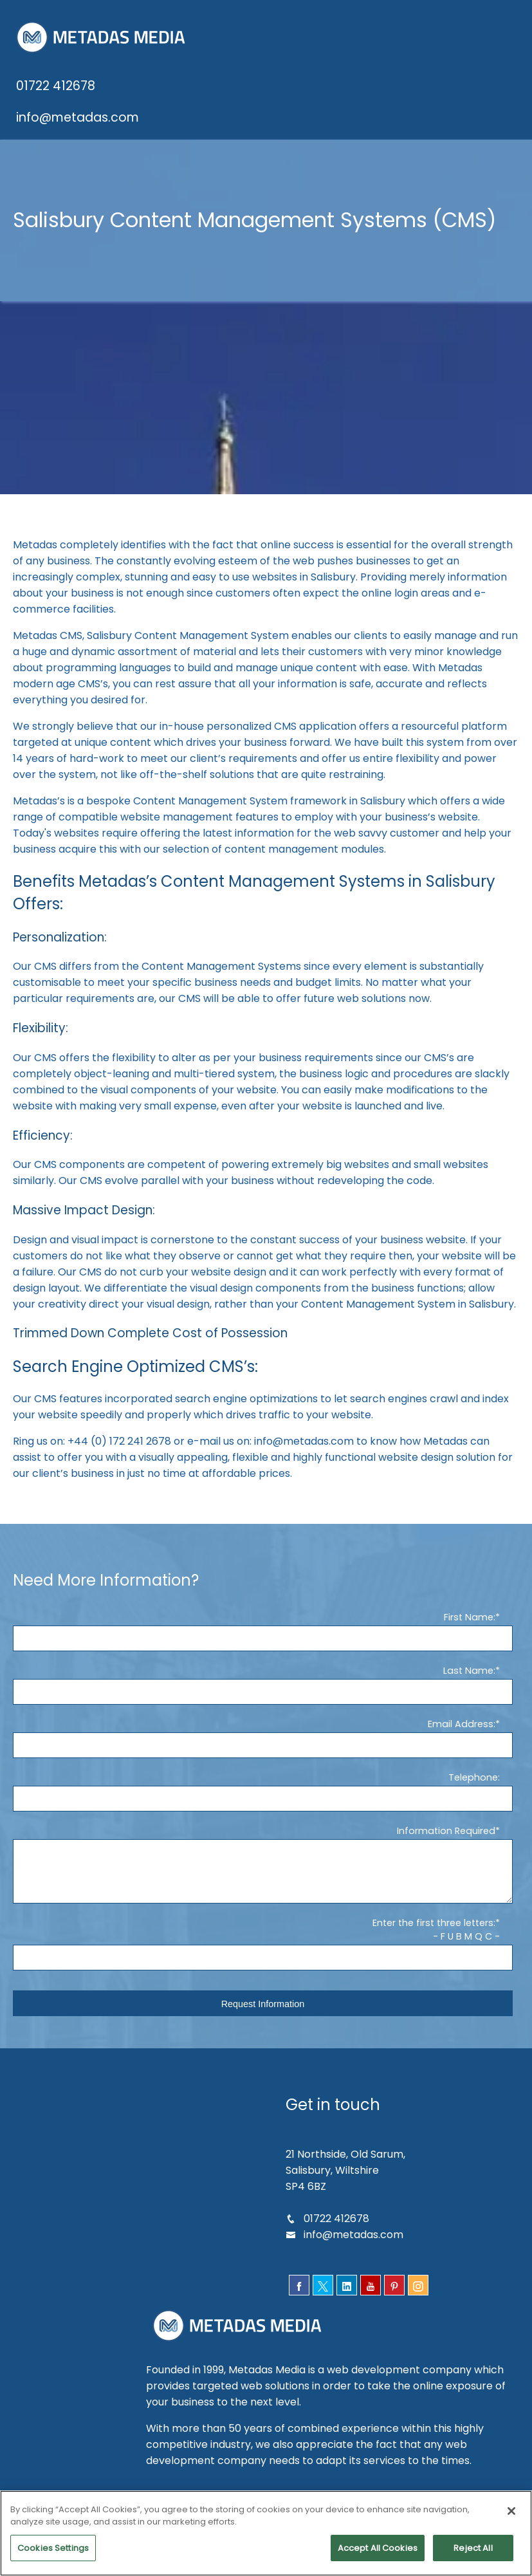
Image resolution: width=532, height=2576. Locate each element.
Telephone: (474, 1793)
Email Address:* (464, 1740)
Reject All (473, 2554)
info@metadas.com (77, 117)
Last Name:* (472, 1686)
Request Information (263, 2020)
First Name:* (472, 1633)
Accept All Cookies (377, 2554)
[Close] (511, 2517)
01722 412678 (54, 86)
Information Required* (449, 1846)
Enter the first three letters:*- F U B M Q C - (437, 1945)
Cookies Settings (53, 2554)
